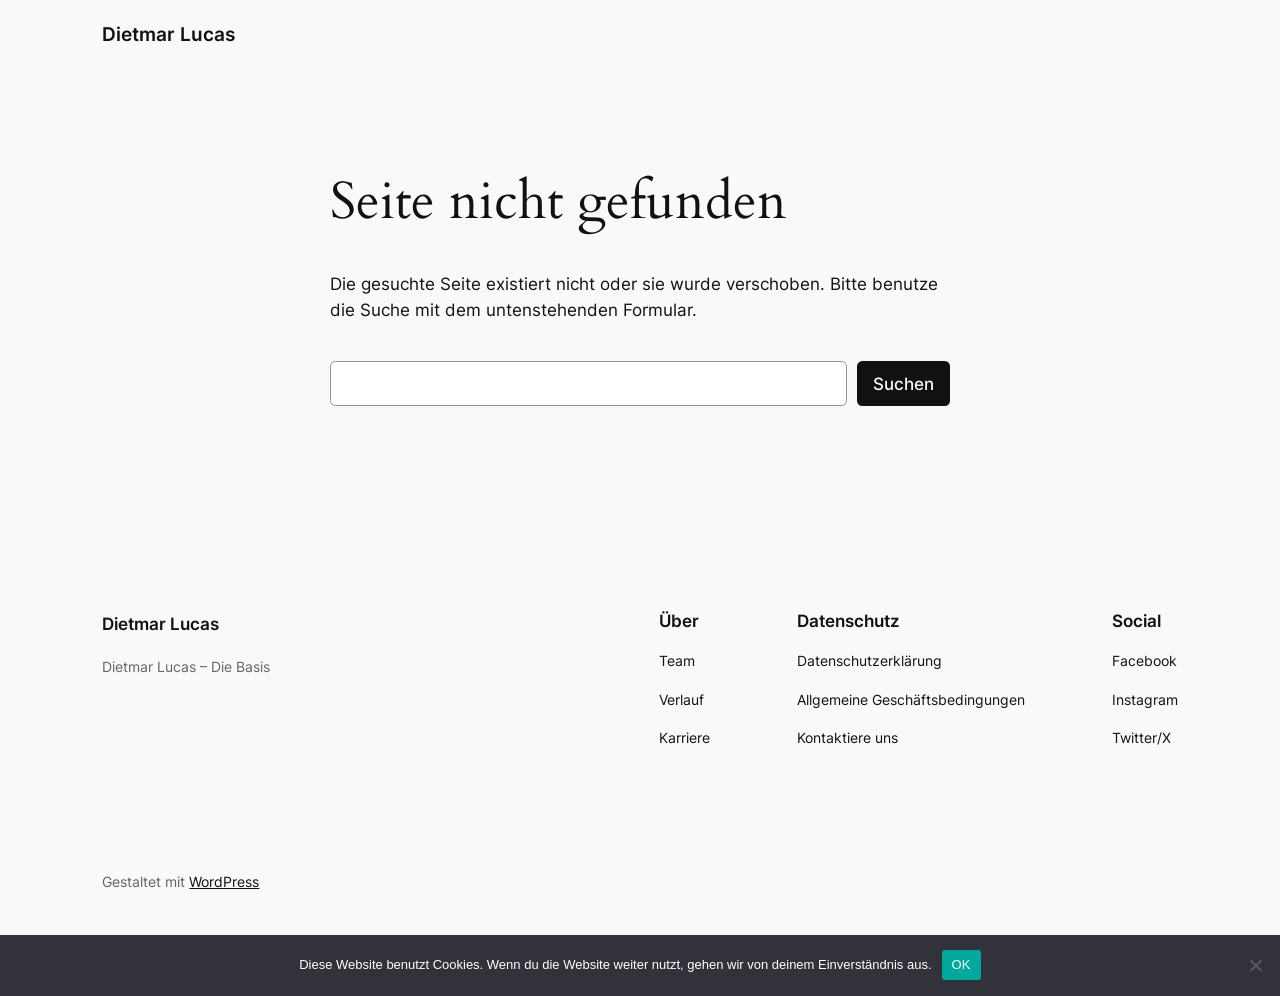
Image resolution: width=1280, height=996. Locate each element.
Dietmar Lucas (168, 34)
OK (961, 964)
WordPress (224, 881)
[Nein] (1255, 965)
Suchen (903, 384)
